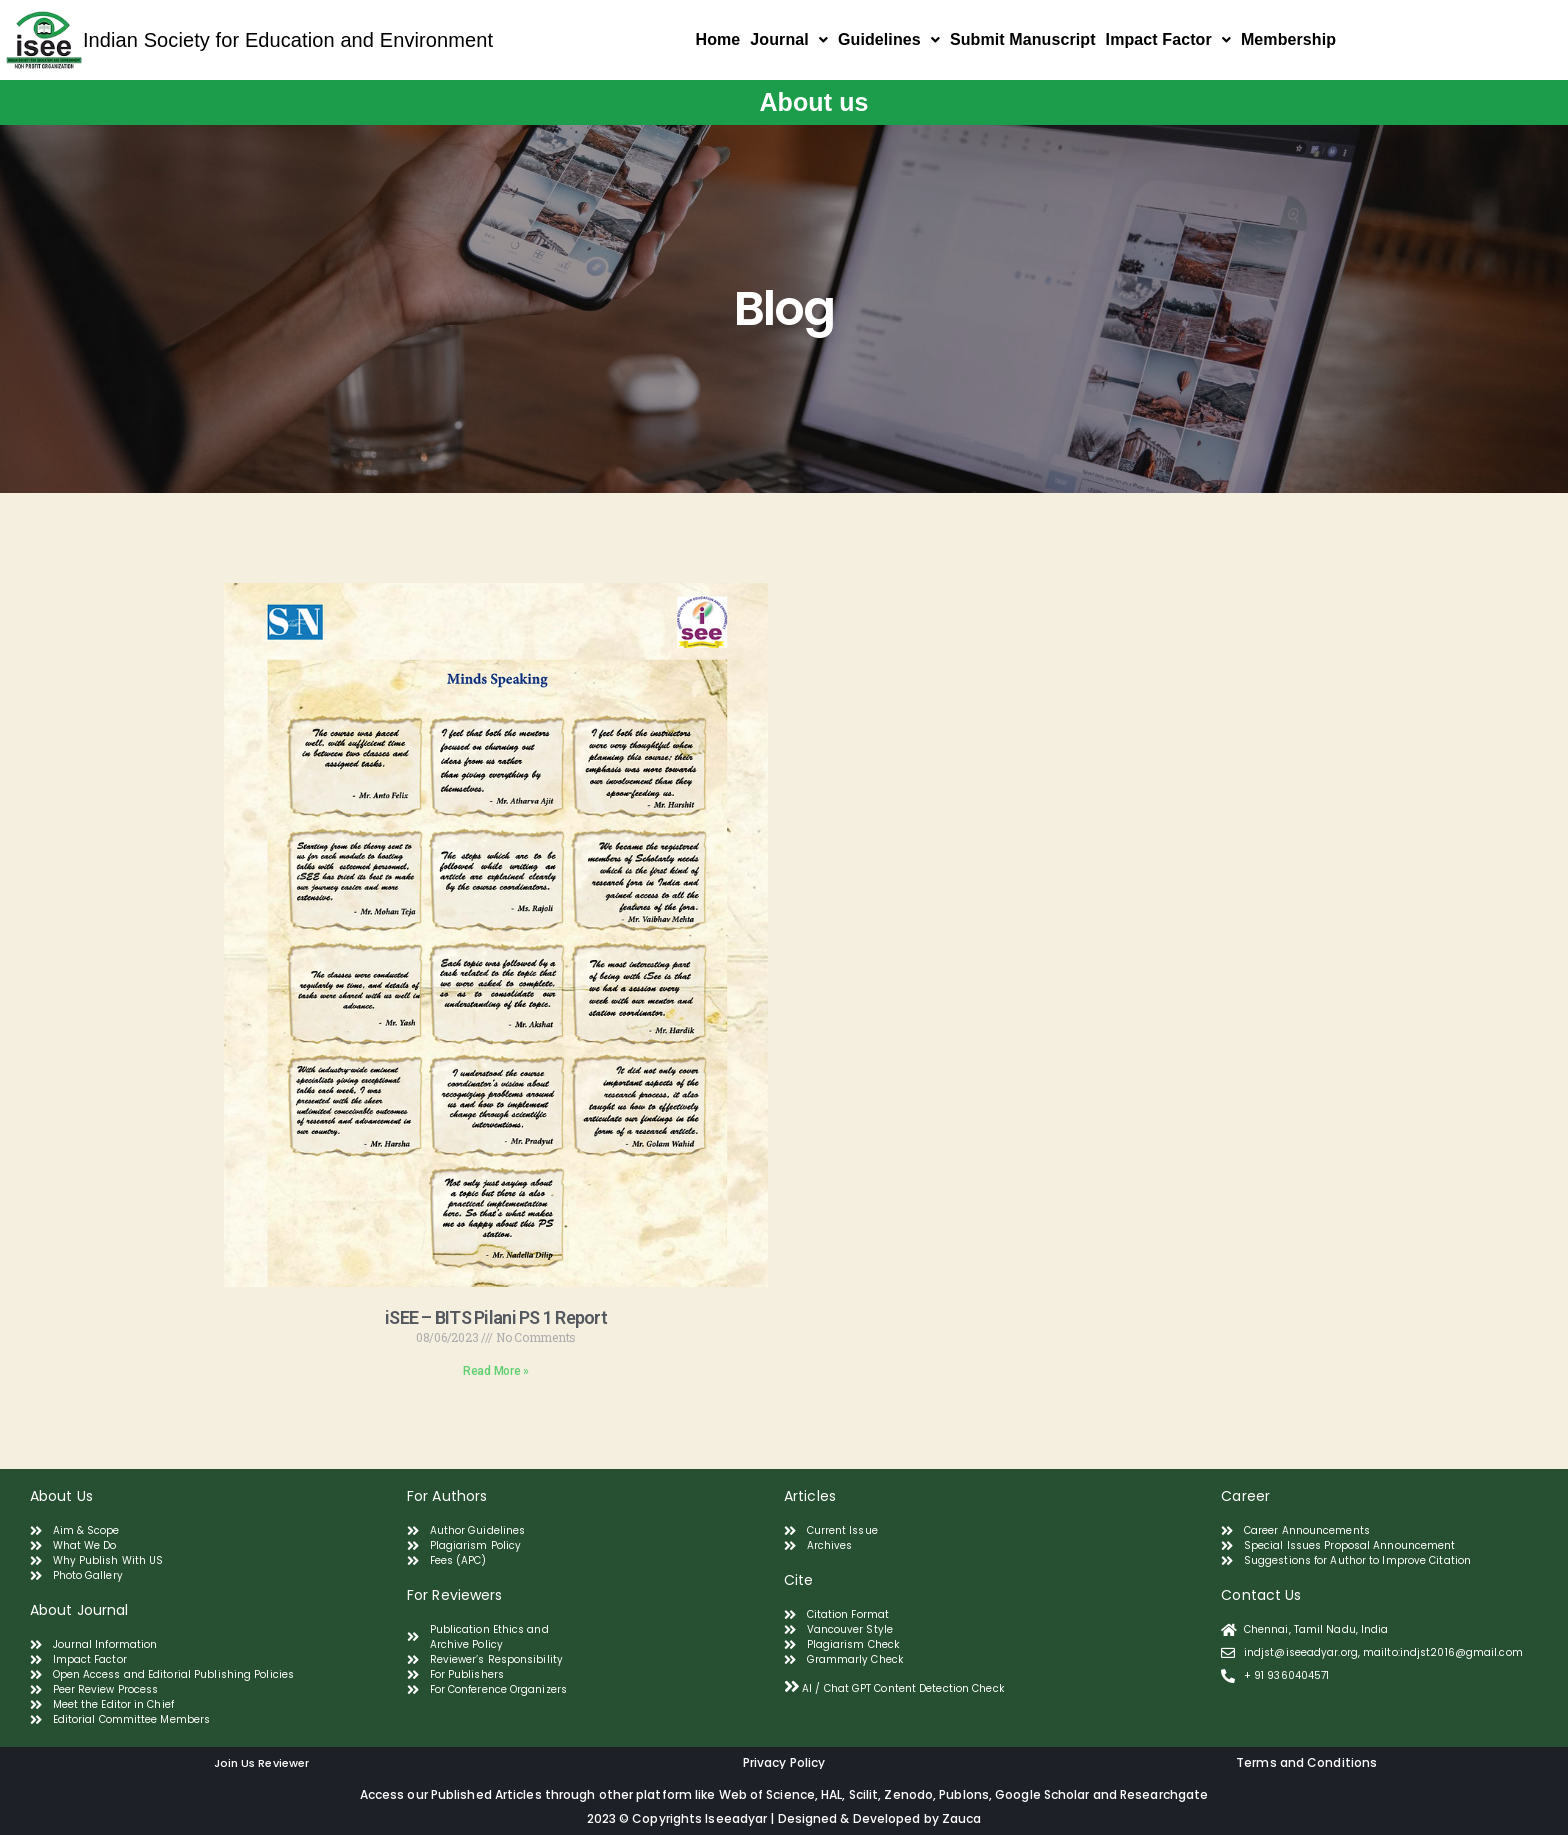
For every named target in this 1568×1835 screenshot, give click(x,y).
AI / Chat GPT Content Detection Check (903, 1688)
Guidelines (889, 39)
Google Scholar (1044, 1794)
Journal (789, 39)
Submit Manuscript (1023, 39)
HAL (831, 1794)
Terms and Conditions (1306, 1762)
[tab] (995, 1686)
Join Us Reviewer (262, 1763)
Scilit (864, 1794)
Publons (964, 1794)
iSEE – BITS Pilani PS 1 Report (496, 1317)
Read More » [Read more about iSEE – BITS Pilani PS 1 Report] (496, 1371)
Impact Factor (1168, 39)
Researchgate (1164, 1794)
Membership (1288, 39)
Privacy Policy (784, 1762)
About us (813, 102)
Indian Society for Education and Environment (288, 40)
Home (718, 39)
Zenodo (908, 1794)
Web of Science (767, 1794)
